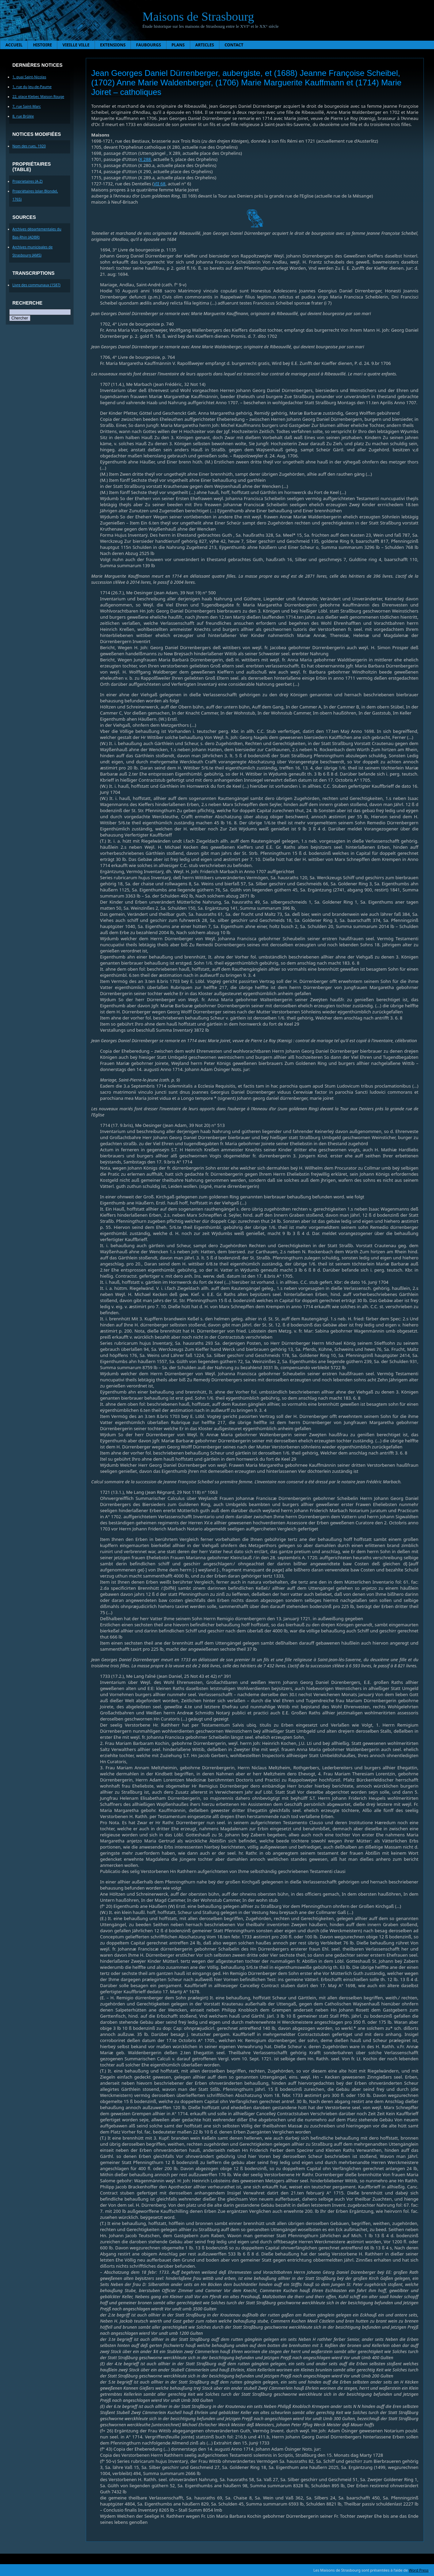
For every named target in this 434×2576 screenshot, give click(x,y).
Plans (178, 45)
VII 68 (159, 184)
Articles (204, 45)
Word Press (419, 2570)
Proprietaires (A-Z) (28, 181)
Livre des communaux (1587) (37, 285)
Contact (233, 45)
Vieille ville (76, 45)
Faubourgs (148, 45)
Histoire (42, 45)
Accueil (13, 45)
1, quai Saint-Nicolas (29, 77)
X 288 (145, 159)
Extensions (112, 45)
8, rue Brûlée (23, 116)
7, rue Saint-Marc (27, 106)
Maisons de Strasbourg (198, 16)
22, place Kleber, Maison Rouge (38, 96)
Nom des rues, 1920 (29, 146)
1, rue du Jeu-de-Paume (32, 86)
